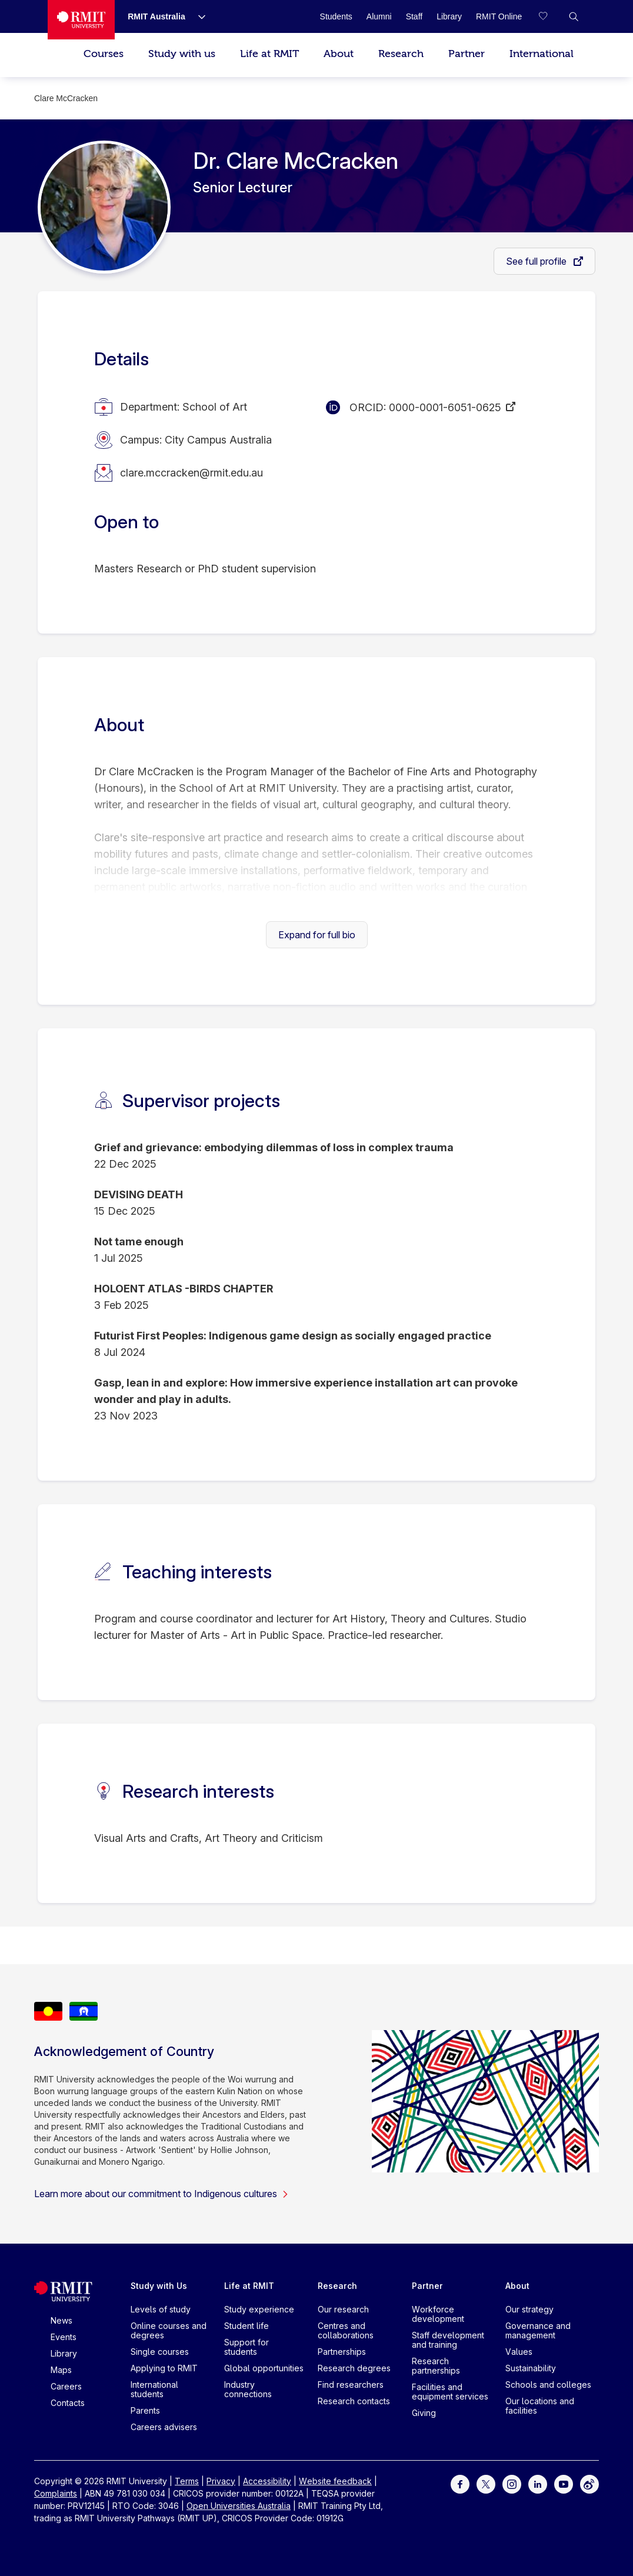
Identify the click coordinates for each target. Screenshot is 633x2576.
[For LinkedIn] (537, 2483)
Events (63, 2337)
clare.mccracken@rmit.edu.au (191, 472)
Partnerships (342, 2352)
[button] (573, 16)
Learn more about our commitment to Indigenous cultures (161, 2194)
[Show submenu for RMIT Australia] (197, 16)
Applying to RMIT (164, 2368)
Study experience (259, 2309)
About (339, 54)
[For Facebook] (460, 2483)
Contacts (68, 2403)
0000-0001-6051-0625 (445, 407)
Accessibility (267, 2481)
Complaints (55, 2493)
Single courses (160, 2352)
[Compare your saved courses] (550, 16)
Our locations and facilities (539, 2405)
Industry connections (248, 2389)
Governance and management (538, 2330)
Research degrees (354, 2368)
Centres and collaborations (346, 2330)
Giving (424, 2413)
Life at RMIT (269, 54)
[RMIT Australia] (156, 16)
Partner (466, 54)
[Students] (336, 16)
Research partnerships (436, 2365)
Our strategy (529, 2309)
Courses (104, 54)
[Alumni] (379, 16)
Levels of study (161, 2309)
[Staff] (414, 16)
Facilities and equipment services (450, 2391)
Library (64, 2353)
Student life (246, 2326)
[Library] (449, 16)
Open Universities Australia (238, 2506)
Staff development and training (448, 2340)
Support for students (246, 2347)
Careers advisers (164, 2427)
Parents (145, 2410)
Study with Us (159, 2286)
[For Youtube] (563, 2483)
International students (154, 2389)
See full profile (537, 261)
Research (401, 54)
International (541, 54)
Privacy (220, 2481)
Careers (66, 2386)
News (61, 2320)
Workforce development (438, 2314)
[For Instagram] (511, 2483)
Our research (343, 2309)
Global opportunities (264, 2368)
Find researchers (351, 2385)
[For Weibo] (589, 2483)
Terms (187, 2481)
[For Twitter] (486, 2483)
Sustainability (530, 2368)
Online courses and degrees (168, 2330)
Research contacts (354, 2401)
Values (518, 2352)
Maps (61, 2370)
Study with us (181, 54)
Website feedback (335, 2481)
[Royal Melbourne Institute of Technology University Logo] (81, 19)
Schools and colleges (548, 2385)
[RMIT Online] (499, 16)
